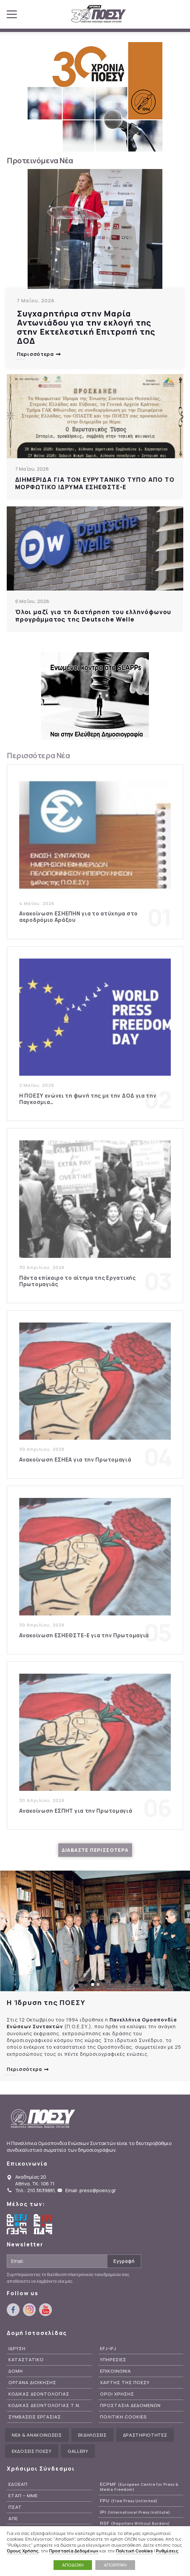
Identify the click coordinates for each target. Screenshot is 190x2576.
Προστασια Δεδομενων (130, 2405)
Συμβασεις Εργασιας (34, 2416)
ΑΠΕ (13, 2518)
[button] (92, 1984)
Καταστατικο (26, 2359)
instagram (164, 12)
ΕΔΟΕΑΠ (18, 2484)
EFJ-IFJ (108, 2348)
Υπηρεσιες (113, 2359)
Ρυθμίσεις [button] (167, 2551)
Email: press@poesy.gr (90, 2190)
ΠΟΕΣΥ (98, 14)
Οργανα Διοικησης (32, 2382)
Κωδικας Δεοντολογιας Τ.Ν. (44, 2405)
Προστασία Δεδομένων (73, 2551)
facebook (152, 12)
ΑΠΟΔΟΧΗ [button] (73, 2565)
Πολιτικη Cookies (123, 2416)
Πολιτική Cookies (134, 2551)
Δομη (15, 2371)
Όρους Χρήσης (23, 2551)
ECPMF (139, 2487)
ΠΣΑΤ (15, 2507)
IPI (135, 2512)
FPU (129, 2500)
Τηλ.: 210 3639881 (35, 2190)
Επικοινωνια (115, 2371)
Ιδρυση (17, 2348)
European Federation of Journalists (17, 2224)
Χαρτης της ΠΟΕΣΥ (125, 2382)
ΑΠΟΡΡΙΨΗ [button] (115, 2565)
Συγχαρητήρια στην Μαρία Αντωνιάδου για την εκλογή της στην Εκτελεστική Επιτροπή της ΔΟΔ (86, 327)
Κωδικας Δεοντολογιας (38, 2394)
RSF (135, 2523)
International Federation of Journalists (44, 2224)
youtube (177, 12)
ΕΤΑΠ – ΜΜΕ (23, 2495)
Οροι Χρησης (117, 2394)
